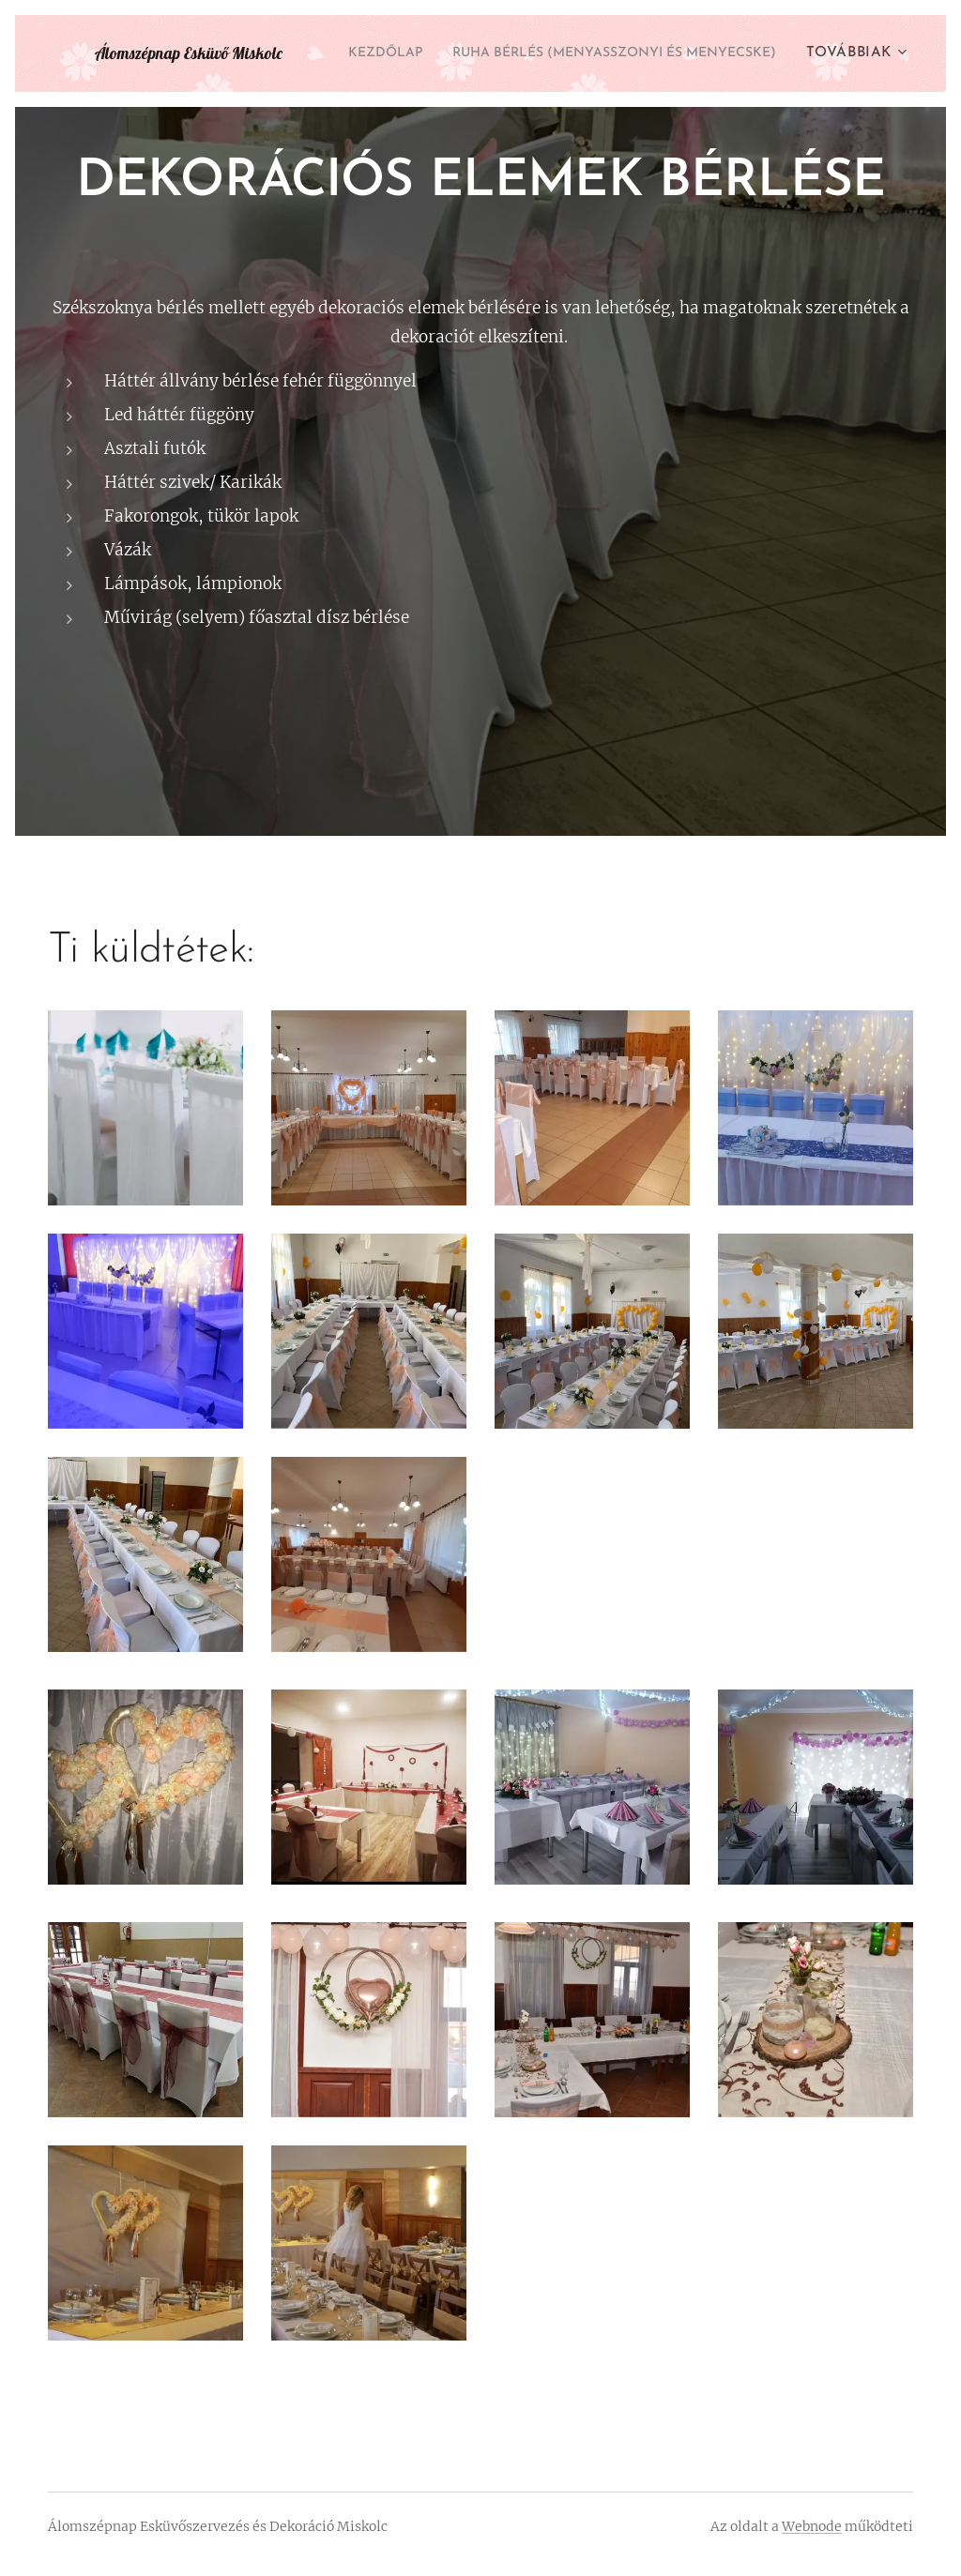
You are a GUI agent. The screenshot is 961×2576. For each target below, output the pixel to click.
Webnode (812, 2526)
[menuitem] (738, 53)
